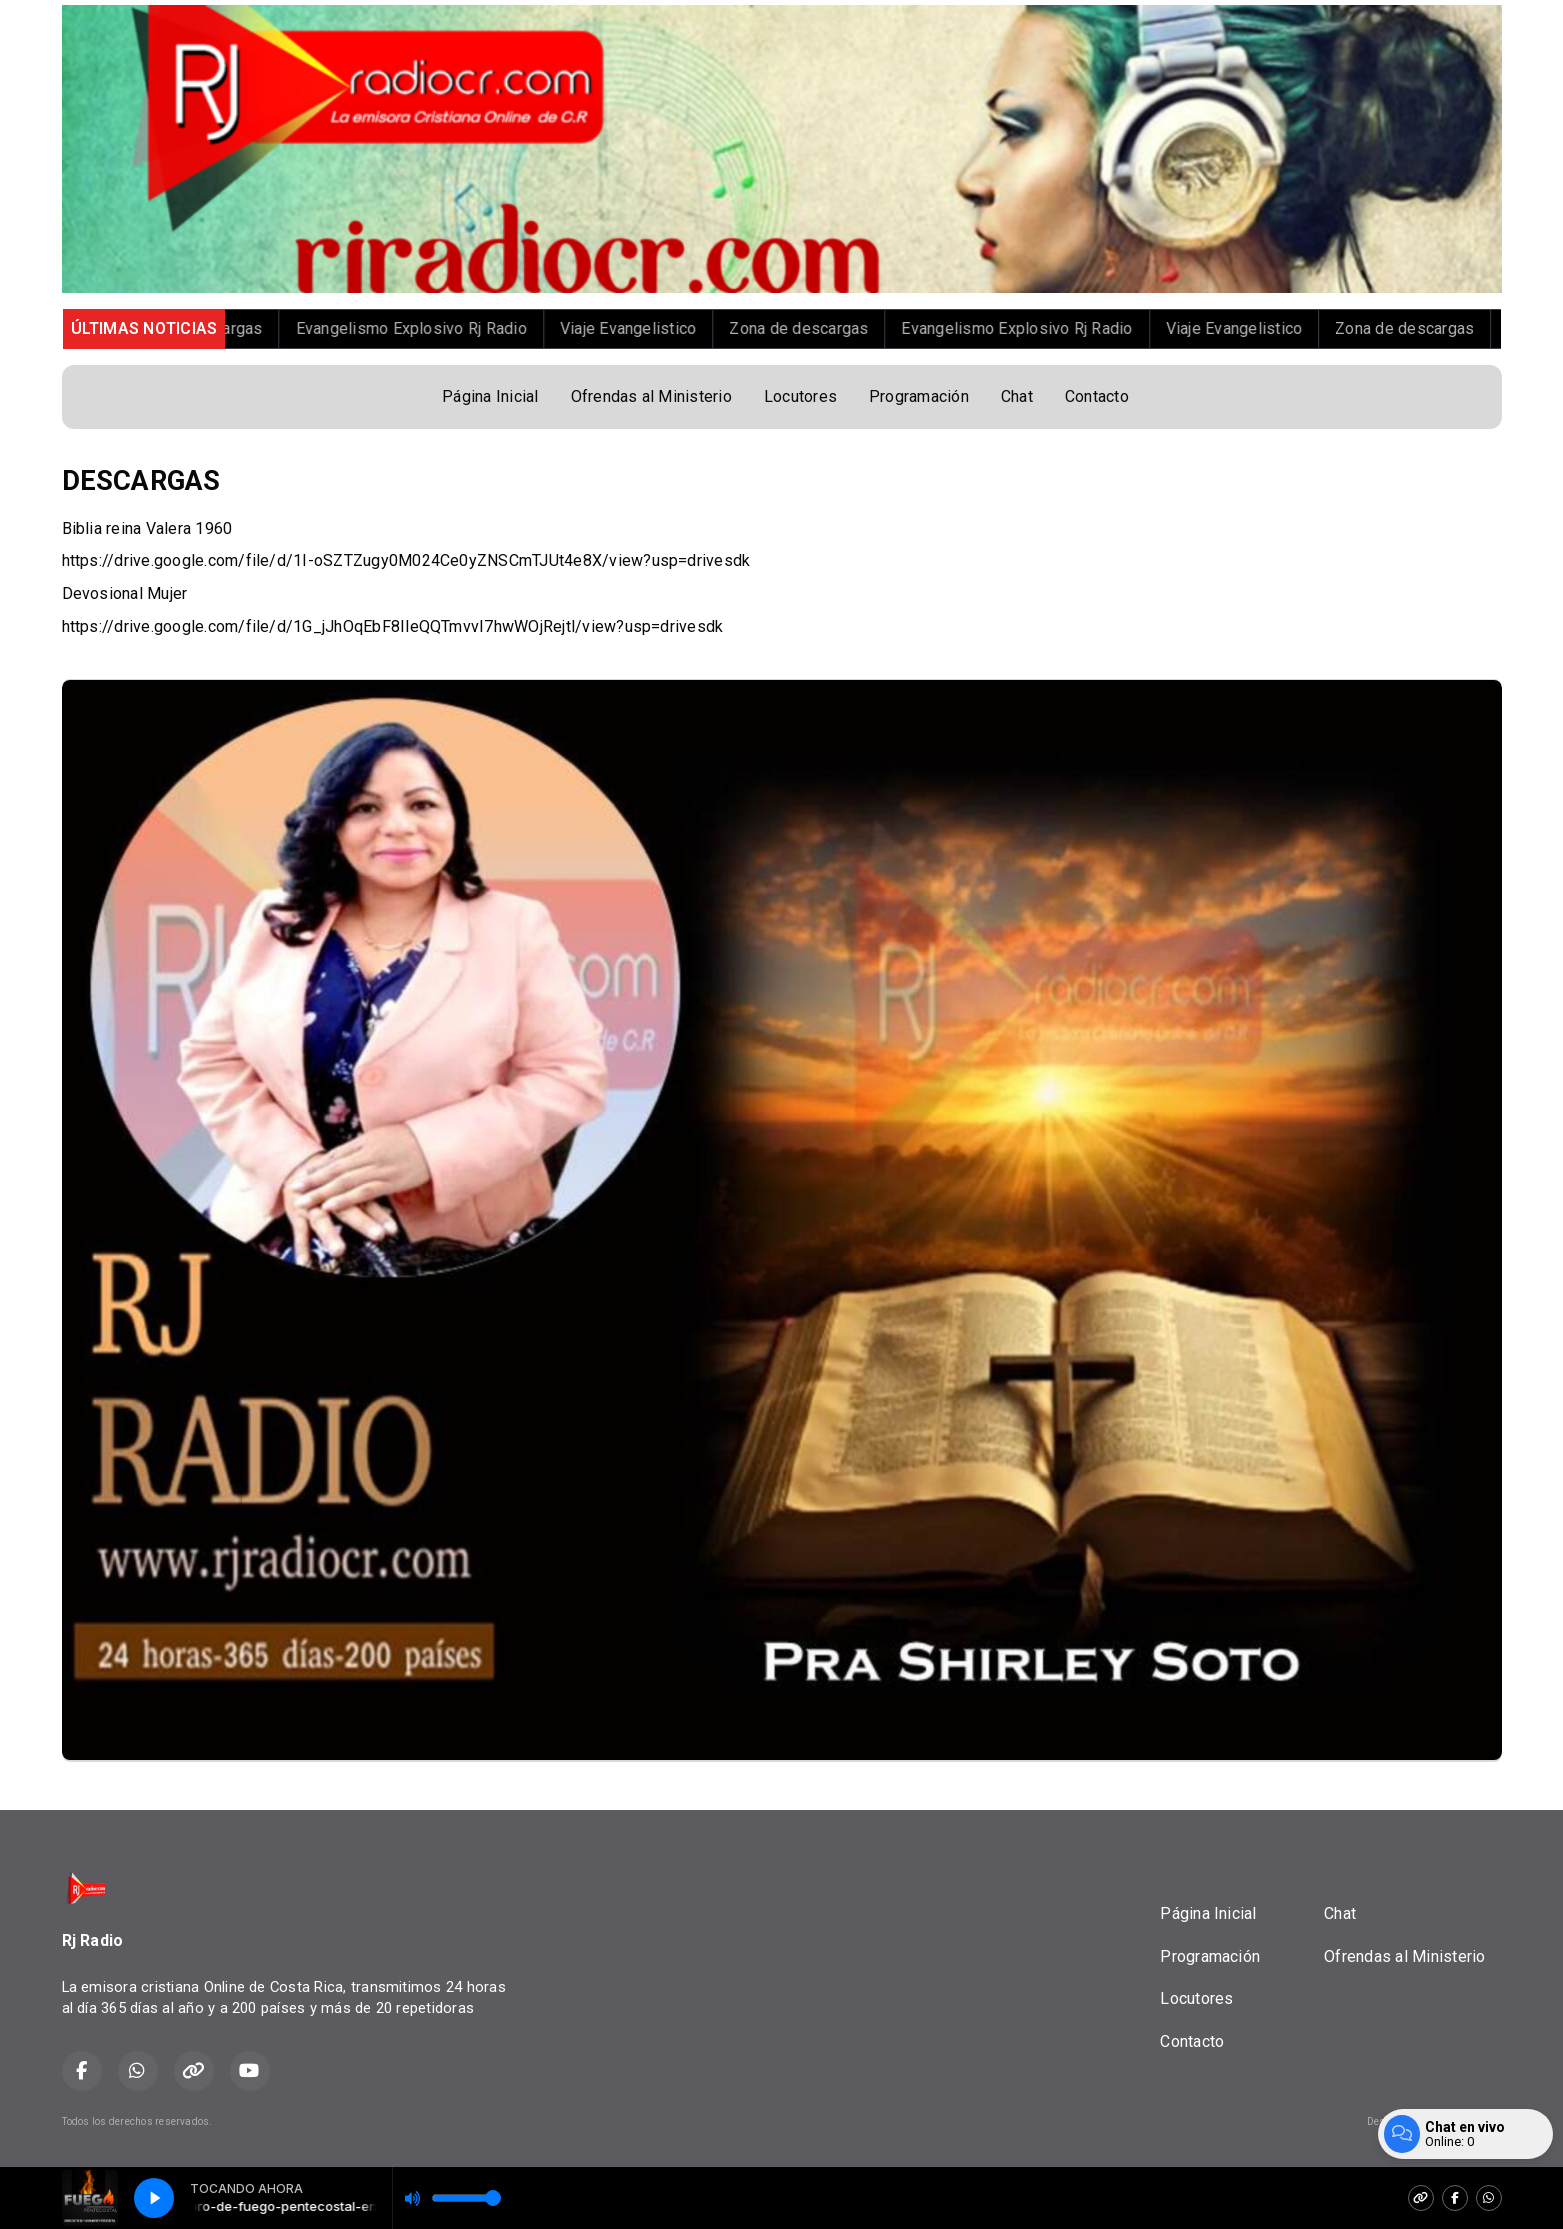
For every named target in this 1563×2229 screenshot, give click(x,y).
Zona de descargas (280, 328)
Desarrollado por (1434, 2122)
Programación (919, 396)
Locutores (800, 396)
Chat (1017, 396)
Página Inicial (490, 396)
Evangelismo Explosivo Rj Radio (498, 328)
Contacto (1097, 396)
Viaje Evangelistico (715, 328)
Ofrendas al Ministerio (651, 396)
